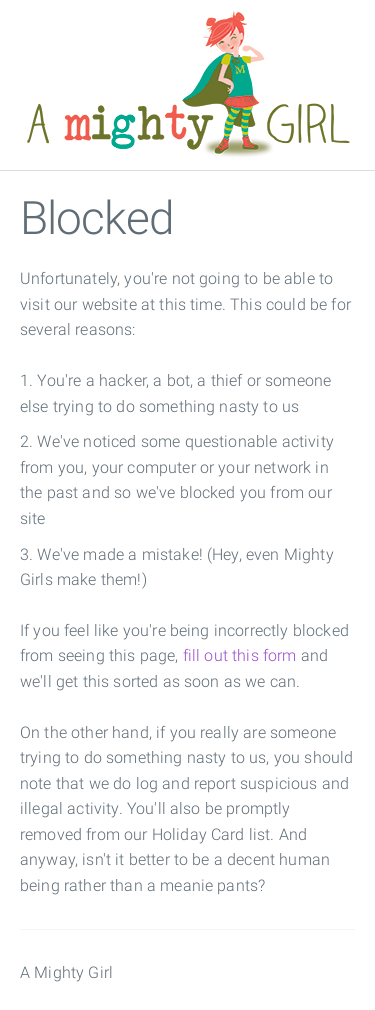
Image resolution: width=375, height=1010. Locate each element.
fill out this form (240, 655)
